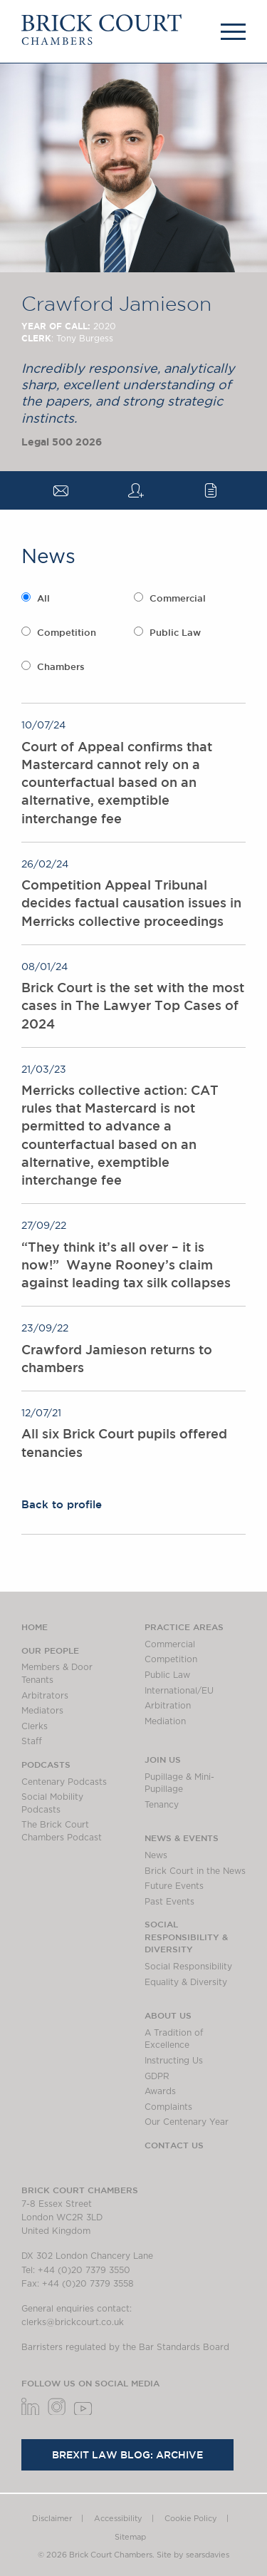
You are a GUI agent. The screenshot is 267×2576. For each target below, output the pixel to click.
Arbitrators (44, 1695)
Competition (66, 632)
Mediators (42, 1710)
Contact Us (174, 2145)
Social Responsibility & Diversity (186, 1936)
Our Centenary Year (187, 2122)
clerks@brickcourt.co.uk (72, 2322)
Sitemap (130, 2537)
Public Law (175, 632)
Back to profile (61, 1504)
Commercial (178, 598)
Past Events (169, 1901)
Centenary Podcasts (64, 1782)
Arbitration (168, 1705)
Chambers (61, 666)
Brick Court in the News (195, 1871)
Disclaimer (52, 2519)
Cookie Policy (190, 2519)
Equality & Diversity (186, 1982)
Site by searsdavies (193, 2555)
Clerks (34, 1726)
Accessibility (118, 2519)
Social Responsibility (188, 1966)
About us (168, 2015)
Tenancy (162, 1804)
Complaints (168, 2107)
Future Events (174, 1886)
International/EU (179, 1690)
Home (34, 1627)
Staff (31, 1741)
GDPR (157, 2076)
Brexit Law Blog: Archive (127, 2455)
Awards (160, 2091)
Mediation (165, 1721)
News (156, 1855)
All (43, 598)
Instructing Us (174, 2060)
